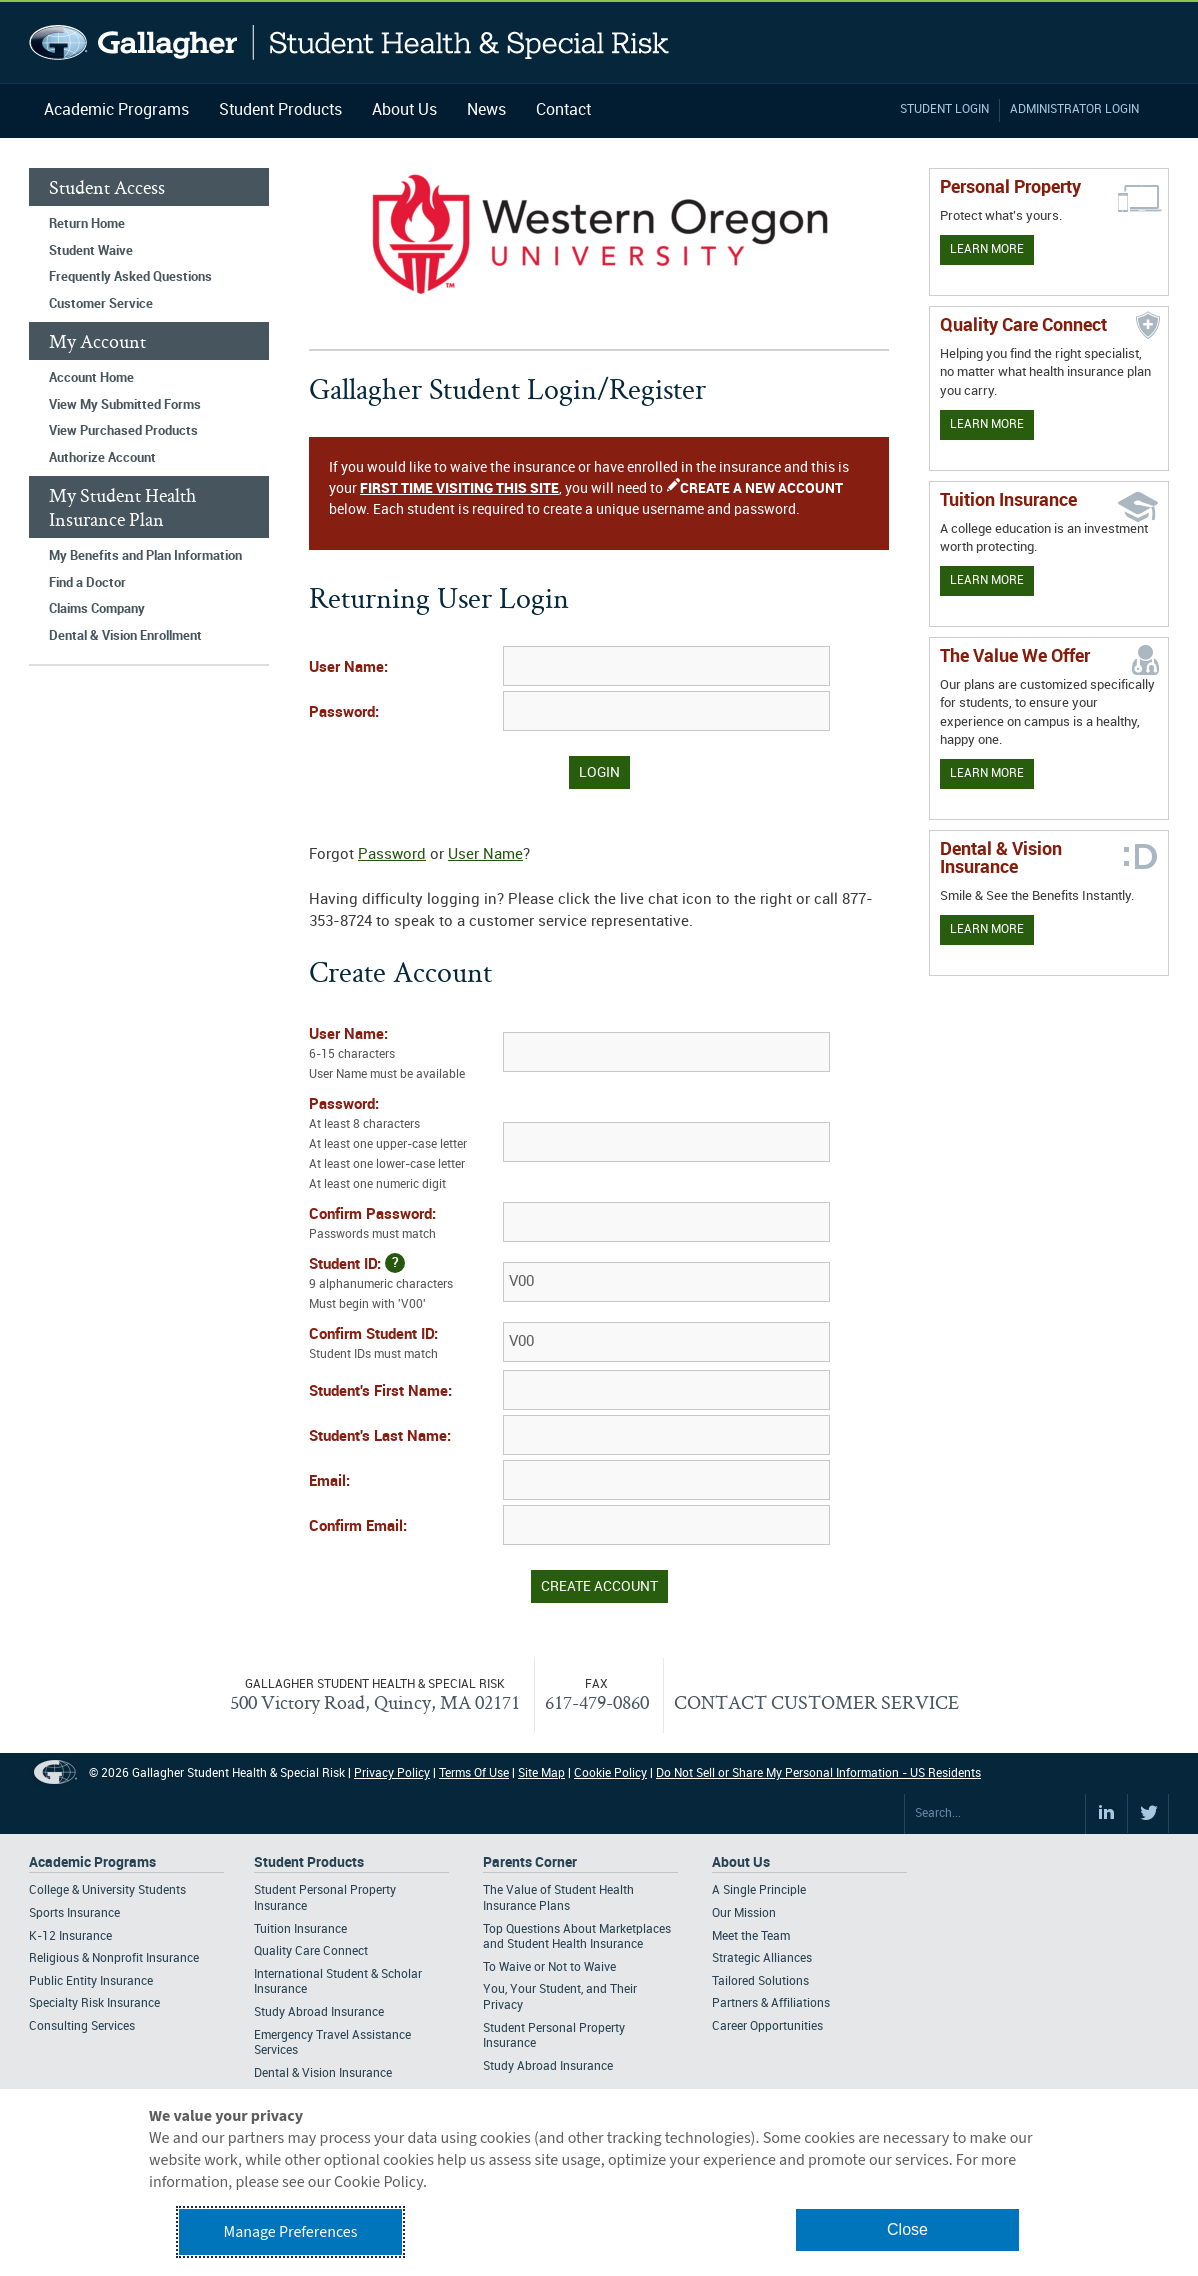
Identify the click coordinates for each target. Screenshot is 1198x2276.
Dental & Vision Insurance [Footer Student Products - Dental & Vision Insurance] (323, 2073)
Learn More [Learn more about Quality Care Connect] (987, 424)
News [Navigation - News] (486, 110)
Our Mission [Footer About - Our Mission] (744, 1913)
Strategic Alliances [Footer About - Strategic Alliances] (762, 1958)
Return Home (87, 224)
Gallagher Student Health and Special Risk (349, 42)
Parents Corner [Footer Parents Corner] (530, 1862)
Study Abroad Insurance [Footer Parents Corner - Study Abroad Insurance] (548, 2066)
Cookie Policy (610, 1773)
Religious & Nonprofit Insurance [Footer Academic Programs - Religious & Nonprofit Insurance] (114, 1958)
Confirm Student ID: (404, 1346)
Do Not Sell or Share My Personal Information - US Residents (818, 1773)
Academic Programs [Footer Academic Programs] (92, 1862)
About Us (404, 110)
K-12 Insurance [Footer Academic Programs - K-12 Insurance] (70, 1936)
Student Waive (91, 251)
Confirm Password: (404, 1226)
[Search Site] (995, 1814)
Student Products (280, 110)
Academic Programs (116, 110)
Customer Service (101, 304)
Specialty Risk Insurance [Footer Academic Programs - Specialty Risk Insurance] (94, 2003)
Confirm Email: (358, 1527)
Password (392, 855)
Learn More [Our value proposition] (987, 773)
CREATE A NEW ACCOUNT (761, 488)
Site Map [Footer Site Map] (541, 1773)
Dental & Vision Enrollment (125, 636)
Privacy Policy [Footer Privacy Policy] (392, 1773)
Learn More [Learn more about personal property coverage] (987, 249)
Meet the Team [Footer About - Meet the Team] (751, 1936)
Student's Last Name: (380, 1437)
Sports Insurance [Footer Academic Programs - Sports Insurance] (74, 1913)
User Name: (348, 668)
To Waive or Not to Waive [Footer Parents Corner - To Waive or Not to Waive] (549, 1967)
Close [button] (907, 2229)
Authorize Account (102, 458)
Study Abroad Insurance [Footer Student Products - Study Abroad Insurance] (319, 2012)
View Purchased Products (123, 431)
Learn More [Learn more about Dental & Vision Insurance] (987, 929)
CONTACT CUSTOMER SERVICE (816, 1702)
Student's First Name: (380, 1392)
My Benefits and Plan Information (145, 556)
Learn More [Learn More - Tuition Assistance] (987, 580)
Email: (329, 1482)
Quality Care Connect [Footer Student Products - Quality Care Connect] (311, 1951)
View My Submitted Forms (125, 405)
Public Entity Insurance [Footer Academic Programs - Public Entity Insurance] (91, 1981)
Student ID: (404, 1284)
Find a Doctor (87, 583)
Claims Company (97, 609)
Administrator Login (1074, 109)
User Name (485, 855)
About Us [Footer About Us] (741, 1862)
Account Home (91, 378)
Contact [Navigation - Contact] (563, 110)
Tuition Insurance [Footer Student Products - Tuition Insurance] (300, 1929)
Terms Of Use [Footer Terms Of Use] (474, 1773)
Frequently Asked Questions (130, 277)
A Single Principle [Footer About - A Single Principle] (759, 1890)
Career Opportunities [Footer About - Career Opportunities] (767, 2026)
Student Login (944, 109)
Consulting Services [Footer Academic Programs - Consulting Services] (82, 2026)
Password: (344, 713)
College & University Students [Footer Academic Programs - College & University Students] (107, 1890)
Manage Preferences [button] (291, 2232)
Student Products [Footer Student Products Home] (309, 1862)
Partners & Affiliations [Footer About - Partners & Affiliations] (771, 2003)
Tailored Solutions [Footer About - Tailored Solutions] (760, 1981)
